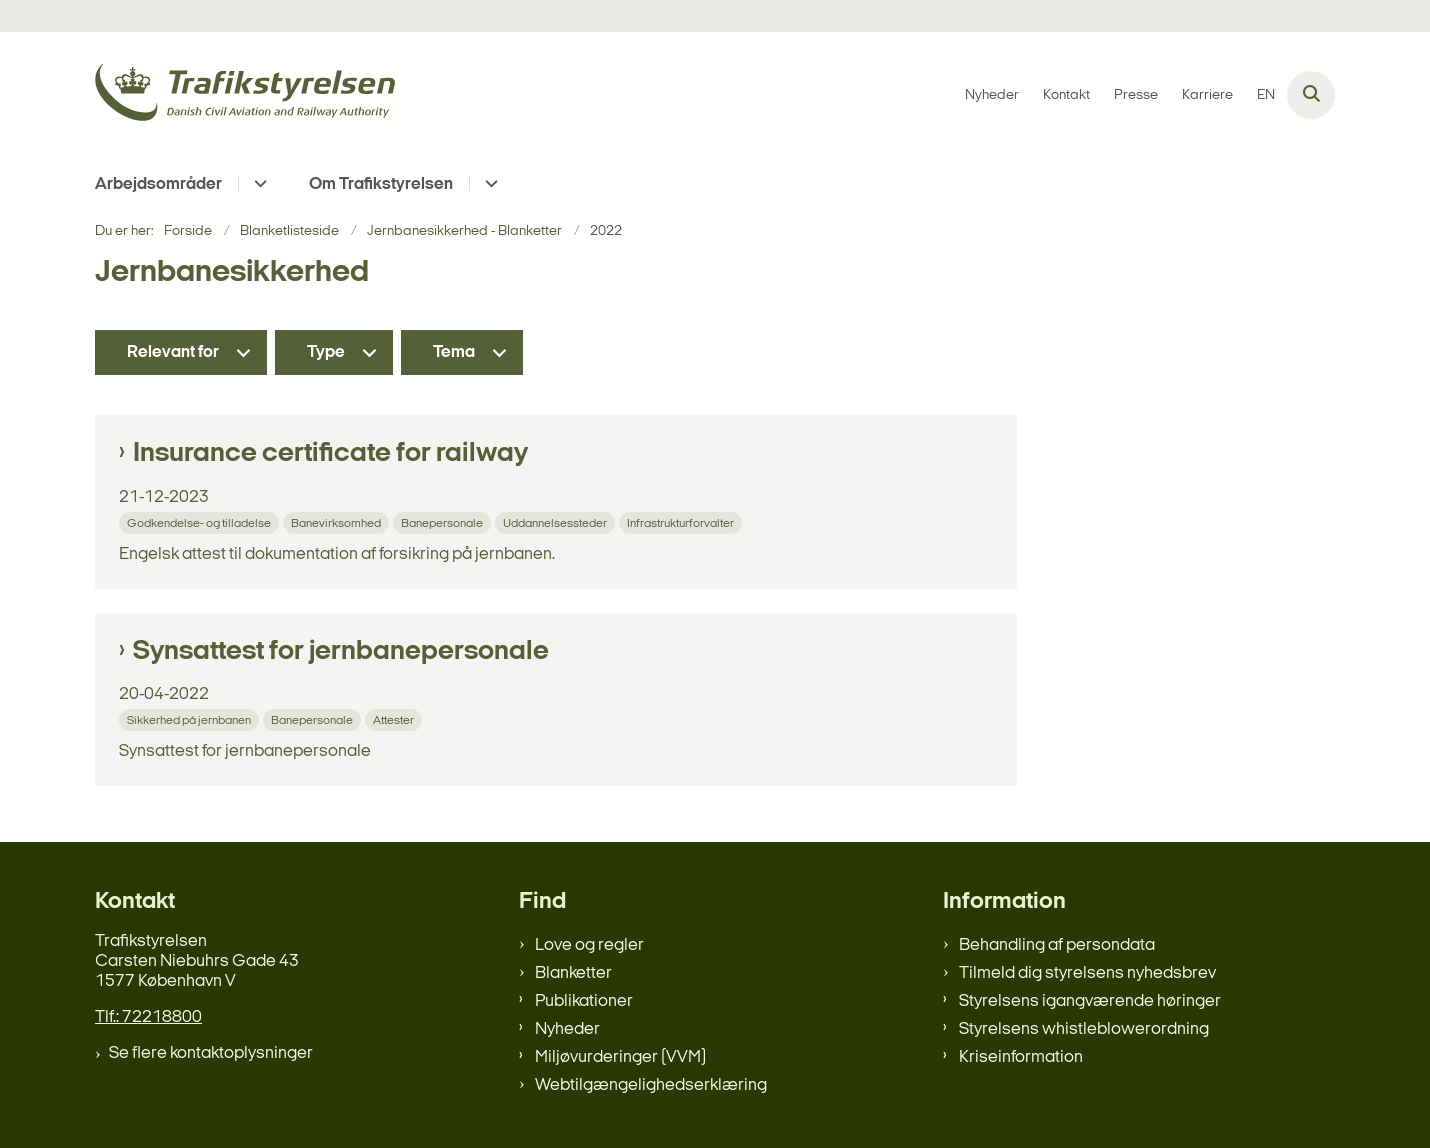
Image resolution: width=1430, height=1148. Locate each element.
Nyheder (567, 1029)
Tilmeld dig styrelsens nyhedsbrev (1087, 973)
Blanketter (573, 973)
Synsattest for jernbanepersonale (341, 652)
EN (1266, 96)
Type (326, 352)
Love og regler (589, 945)
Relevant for (173, 352)
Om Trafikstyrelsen (381, 184)
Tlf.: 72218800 (148, 1017)
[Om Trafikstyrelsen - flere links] (488, 183)
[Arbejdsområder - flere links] (257, 183)
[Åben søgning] (1311, 95)
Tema (454, 352)
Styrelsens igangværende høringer (1090, 1001)
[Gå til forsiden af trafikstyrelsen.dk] (245, 95)
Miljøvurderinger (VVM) (620, 1057)
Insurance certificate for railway (330, 454)
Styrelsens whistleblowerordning (1084, 1029)
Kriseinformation (1021, 1057)
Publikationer (584, 1001)
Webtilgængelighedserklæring (651, 1085)
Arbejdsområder (158, 184)
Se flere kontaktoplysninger (211, 1053)
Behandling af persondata (1057, 945)
